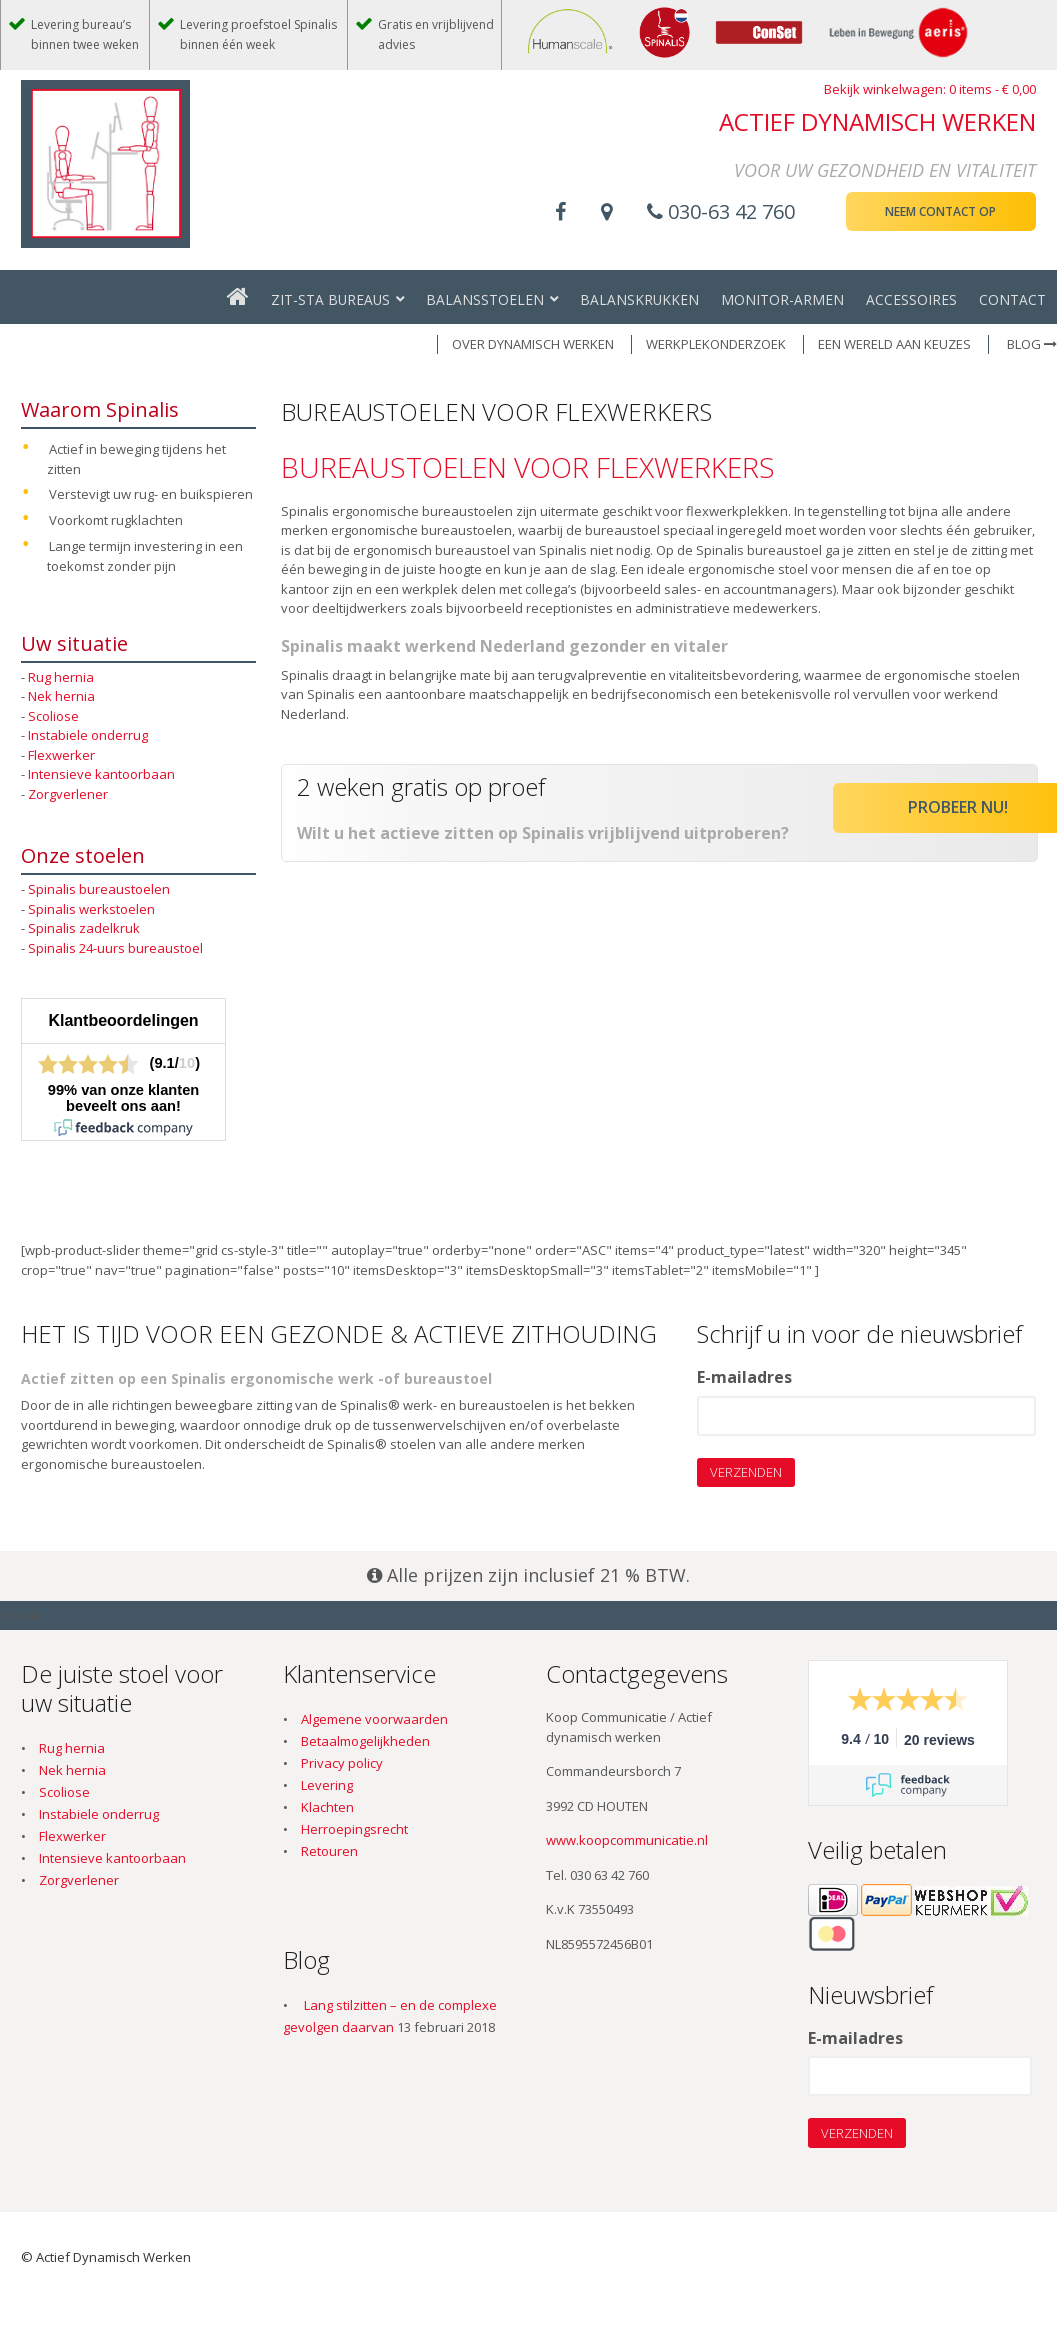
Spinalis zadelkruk (84, 928)
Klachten (327, 1807)
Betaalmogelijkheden (365, 1741)
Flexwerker (61, 755)
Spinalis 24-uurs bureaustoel (115, 948)
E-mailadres (744, 1378)
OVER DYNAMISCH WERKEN (533, 344)
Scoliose (53, 716)
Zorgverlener (68, 794)
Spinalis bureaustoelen (99, 889)
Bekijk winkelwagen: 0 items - (930, 89)
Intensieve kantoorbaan (101, 774)
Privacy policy (342, 1763)
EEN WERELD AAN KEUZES (894, 344)
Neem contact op (940, 211)
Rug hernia (61, 677)
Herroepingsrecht (354, 1829)
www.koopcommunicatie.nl (627, 1840)
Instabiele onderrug (88, 735)
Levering (327, 1785)
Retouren (329, 1851)
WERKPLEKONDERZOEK (716, 344)
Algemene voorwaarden (374, 1719)
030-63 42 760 (721, 211)
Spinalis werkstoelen (91, 909)
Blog (1032, 344)
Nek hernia (61, 696)
